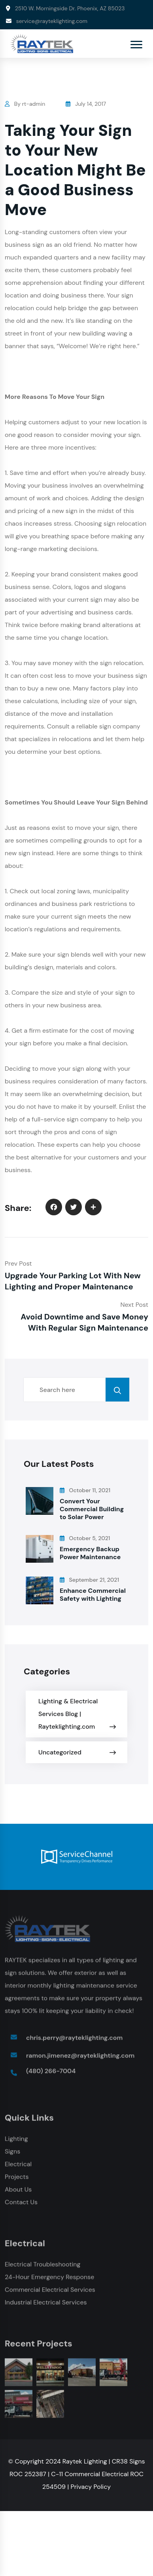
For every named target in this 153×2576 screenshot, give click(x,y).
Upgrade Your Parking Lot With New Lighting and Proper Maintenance (73, 1281)
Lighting (16, 2141)
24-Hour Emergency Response (49, 2279)
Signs (12, 2154)
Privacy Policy (90, 2487)
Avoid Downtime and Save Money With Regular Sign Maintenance (84, 1322)
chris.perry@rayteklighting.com (74, 2040)
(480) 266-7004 (51, 2073)
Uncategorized (59, 1752)
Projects (17, 2179)
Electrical (18, 2166)
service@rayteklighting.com (51, 21)
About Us (18, 2192)
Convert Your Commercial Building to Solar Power (92, 1509)
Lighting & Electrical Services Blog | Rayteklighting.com (68, 1714)
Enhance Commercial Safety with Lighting (93, 1595)
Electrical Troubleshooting (42, 2267)
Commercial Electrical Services (50, 2292)
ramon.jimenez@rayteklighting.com (80, 2058)
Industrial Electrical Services (46, 2305)
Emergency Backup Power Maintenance (90, 1553)
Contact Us (21, 2204)
